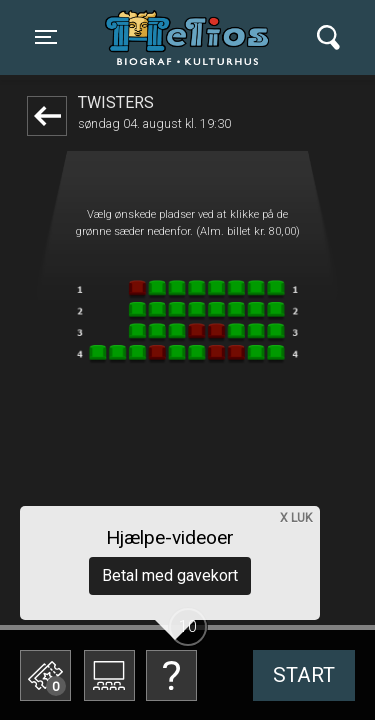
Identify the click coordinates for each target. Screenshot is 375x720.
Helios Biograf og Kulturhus (192, 37)
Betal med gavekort (170, 575)
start (304, 675)
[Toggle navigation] (46, 37)
